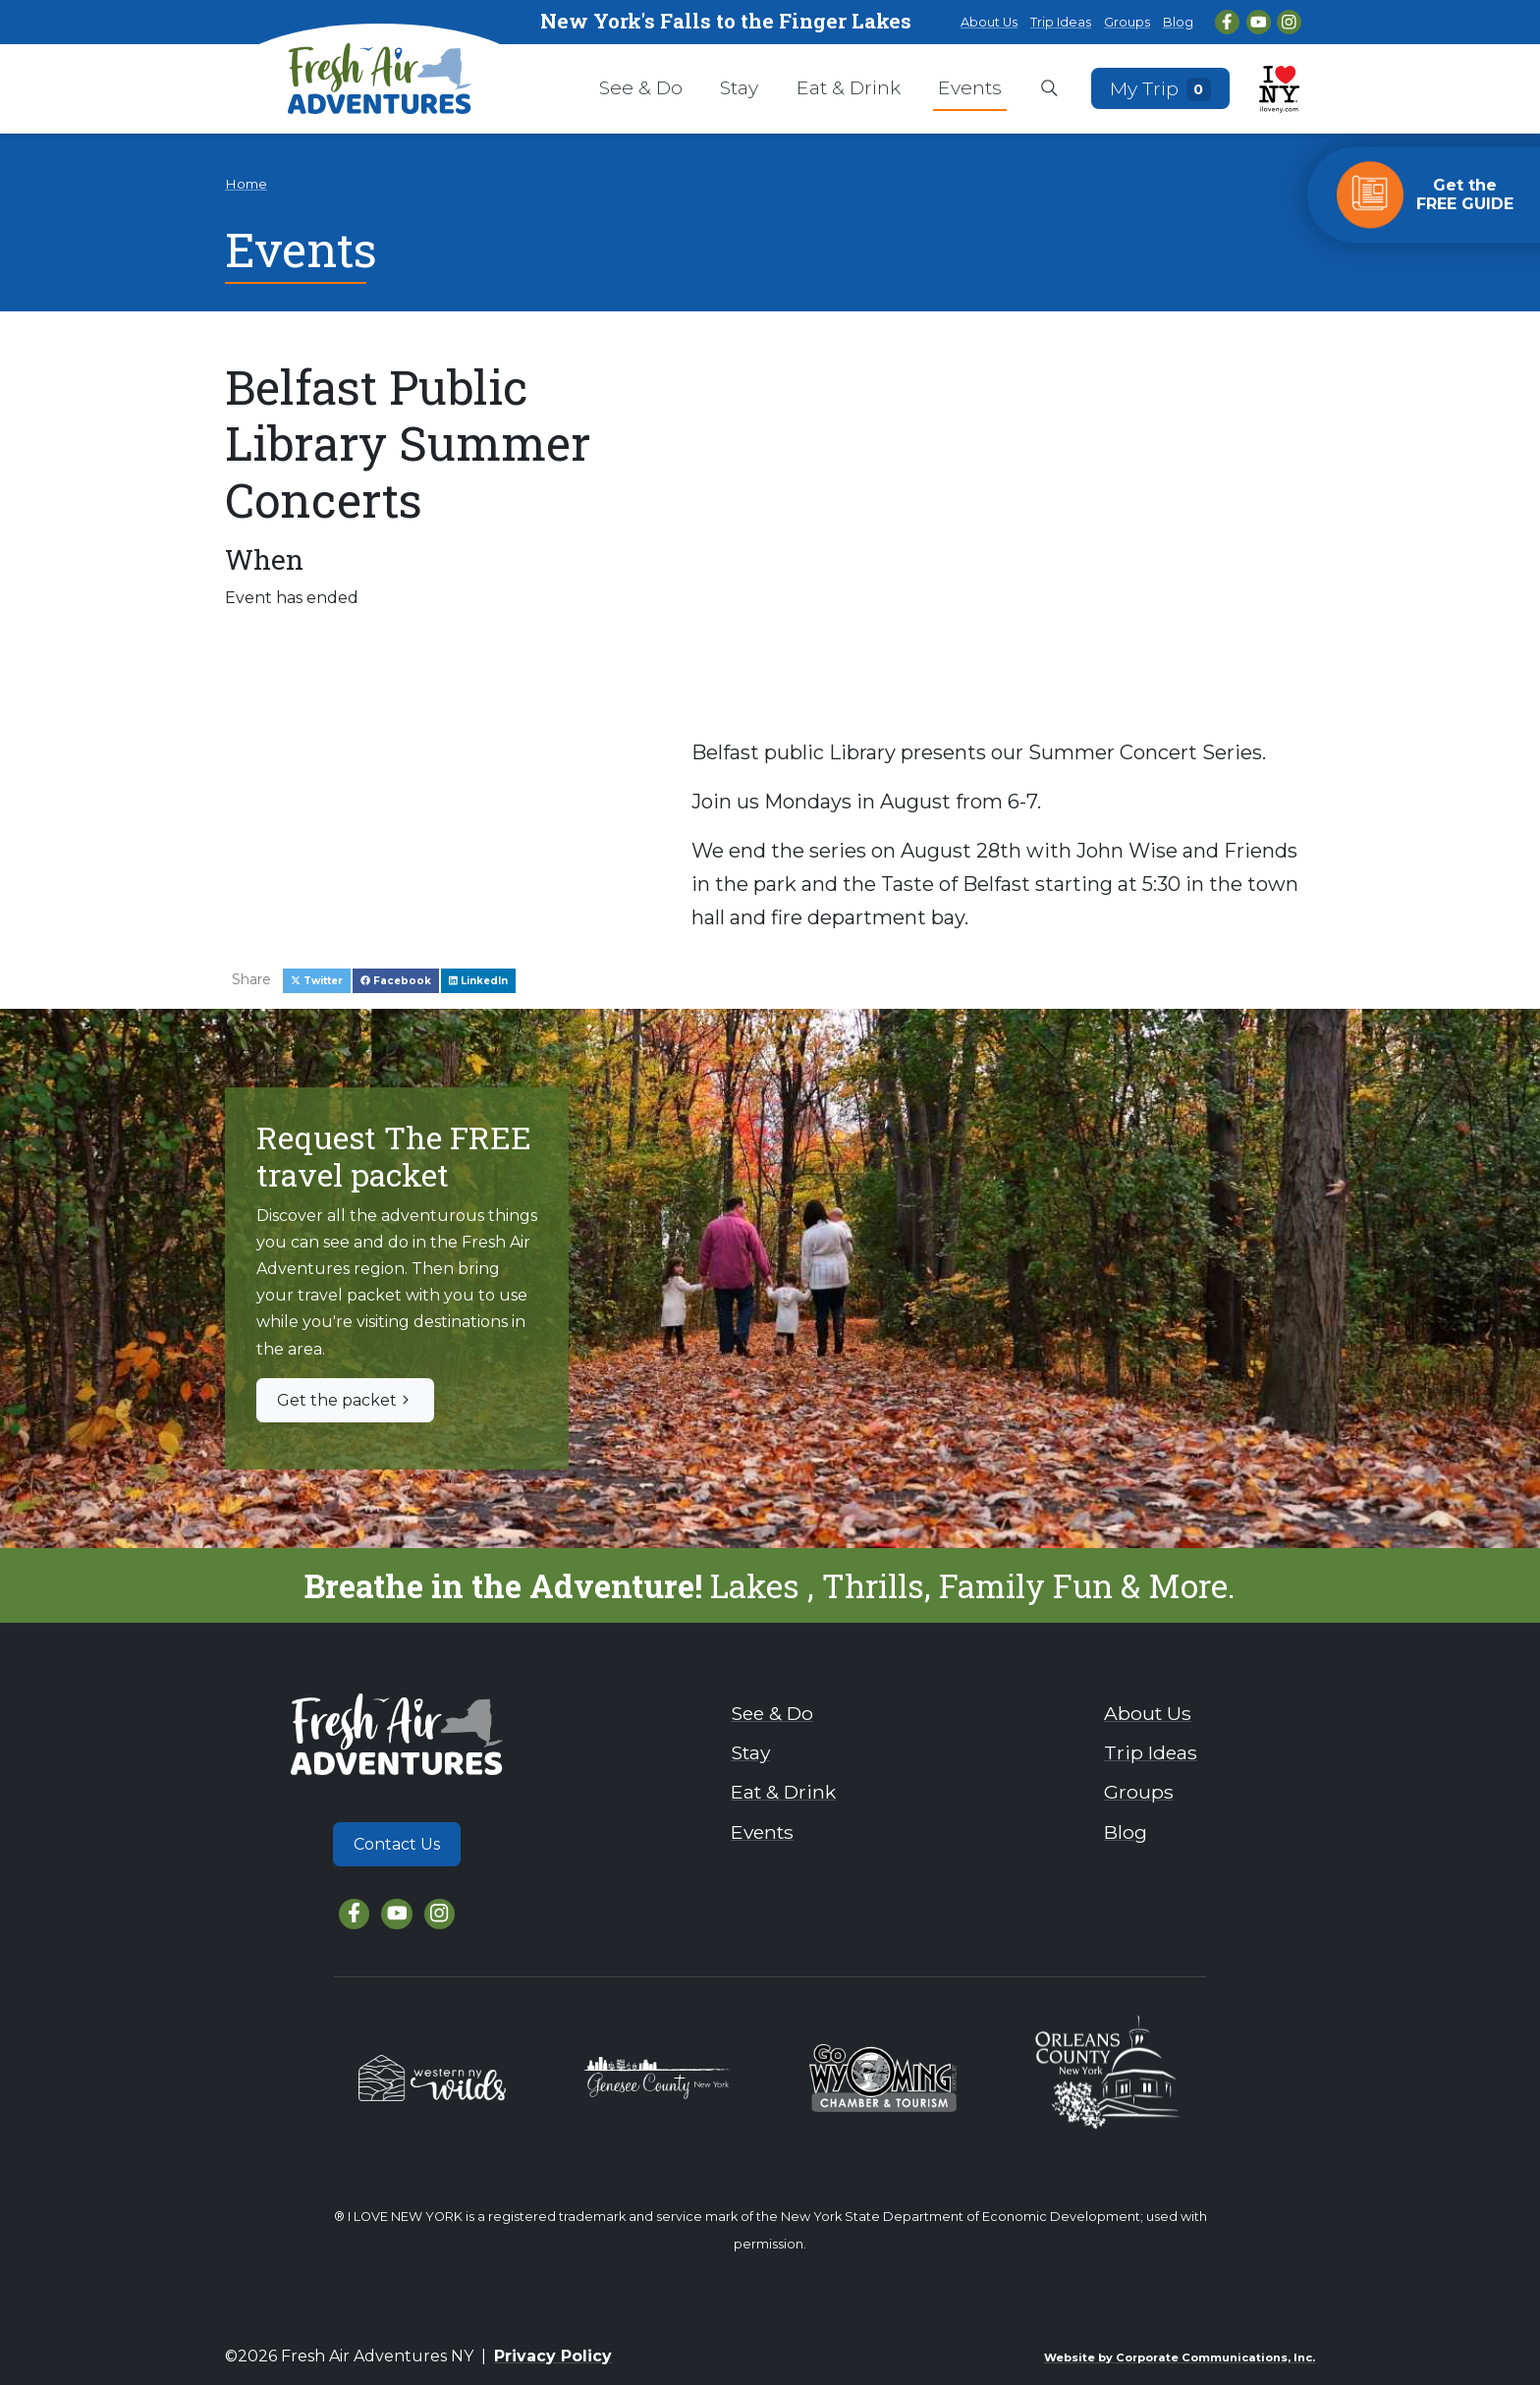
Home (246, 184)
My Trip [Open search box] (1161, 88)
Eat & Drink (849, 87)
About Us (989, 22)
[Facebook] (1227, 22)
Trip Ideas (1060, 22)
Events (970, 87)
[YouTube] (1258, 22)
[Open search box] (1049, 89)
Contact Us (397, 1844)
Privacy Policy (553, 2356)
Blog (1178, 22)
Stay (739, 87)
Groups (1127, 22)
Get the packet (345, 1400)
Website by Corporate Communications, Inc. (1179, 2357)
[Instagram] (1289, 22)
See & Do (641, 87)
